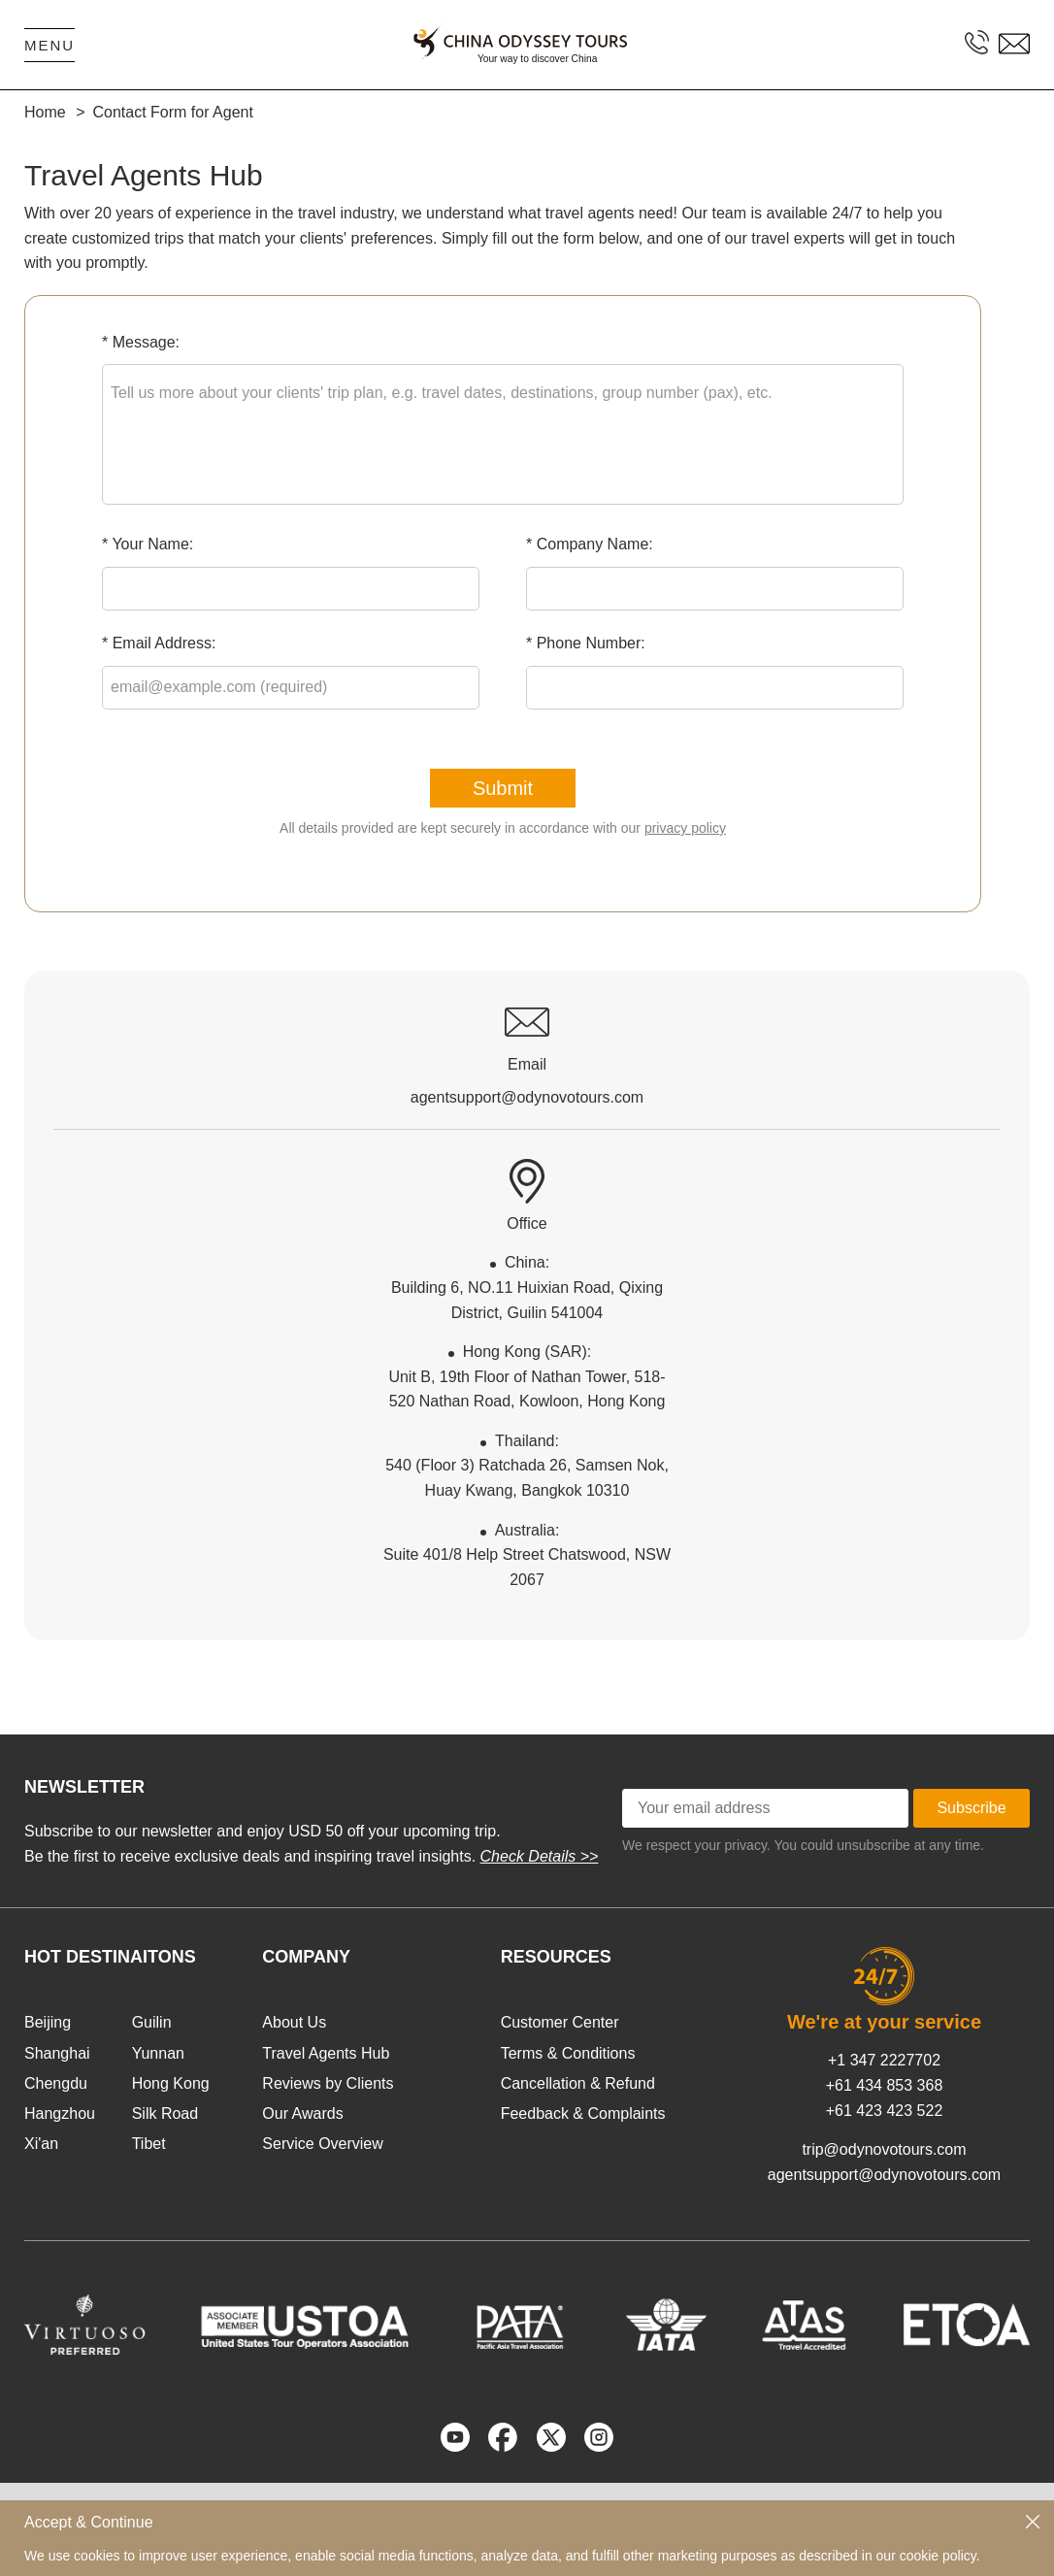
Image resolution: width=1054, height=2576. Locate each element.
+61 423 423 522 (884, 2110)
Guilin (152, 2022)
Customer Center (560, 2022)
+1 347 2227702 (884, 2060)
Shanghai (57, 2053)
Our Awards (302, 2113)
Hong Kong (171, 2083)
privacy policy (685, 828)
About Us (294, 2022)
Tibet (149, 2143)
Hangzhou (59, 2113)
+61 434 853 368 (884, 2085)
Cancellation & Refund (578, 2083)
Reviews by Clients (327, 2083)
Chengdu (55, 2083)
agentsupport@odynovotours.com (884, 2174)
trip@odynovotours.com (884, 2149)
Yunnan (158, 2053)
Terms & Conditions (568, 2053)
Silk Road (165, 2113)
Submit (503, 788)
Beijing (47, 2022)
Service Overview (322, 2143)
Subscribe (971, 1808)
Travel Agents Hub (325, 2053)
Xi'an (41, 2143)
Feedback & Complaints (583, 2113)
